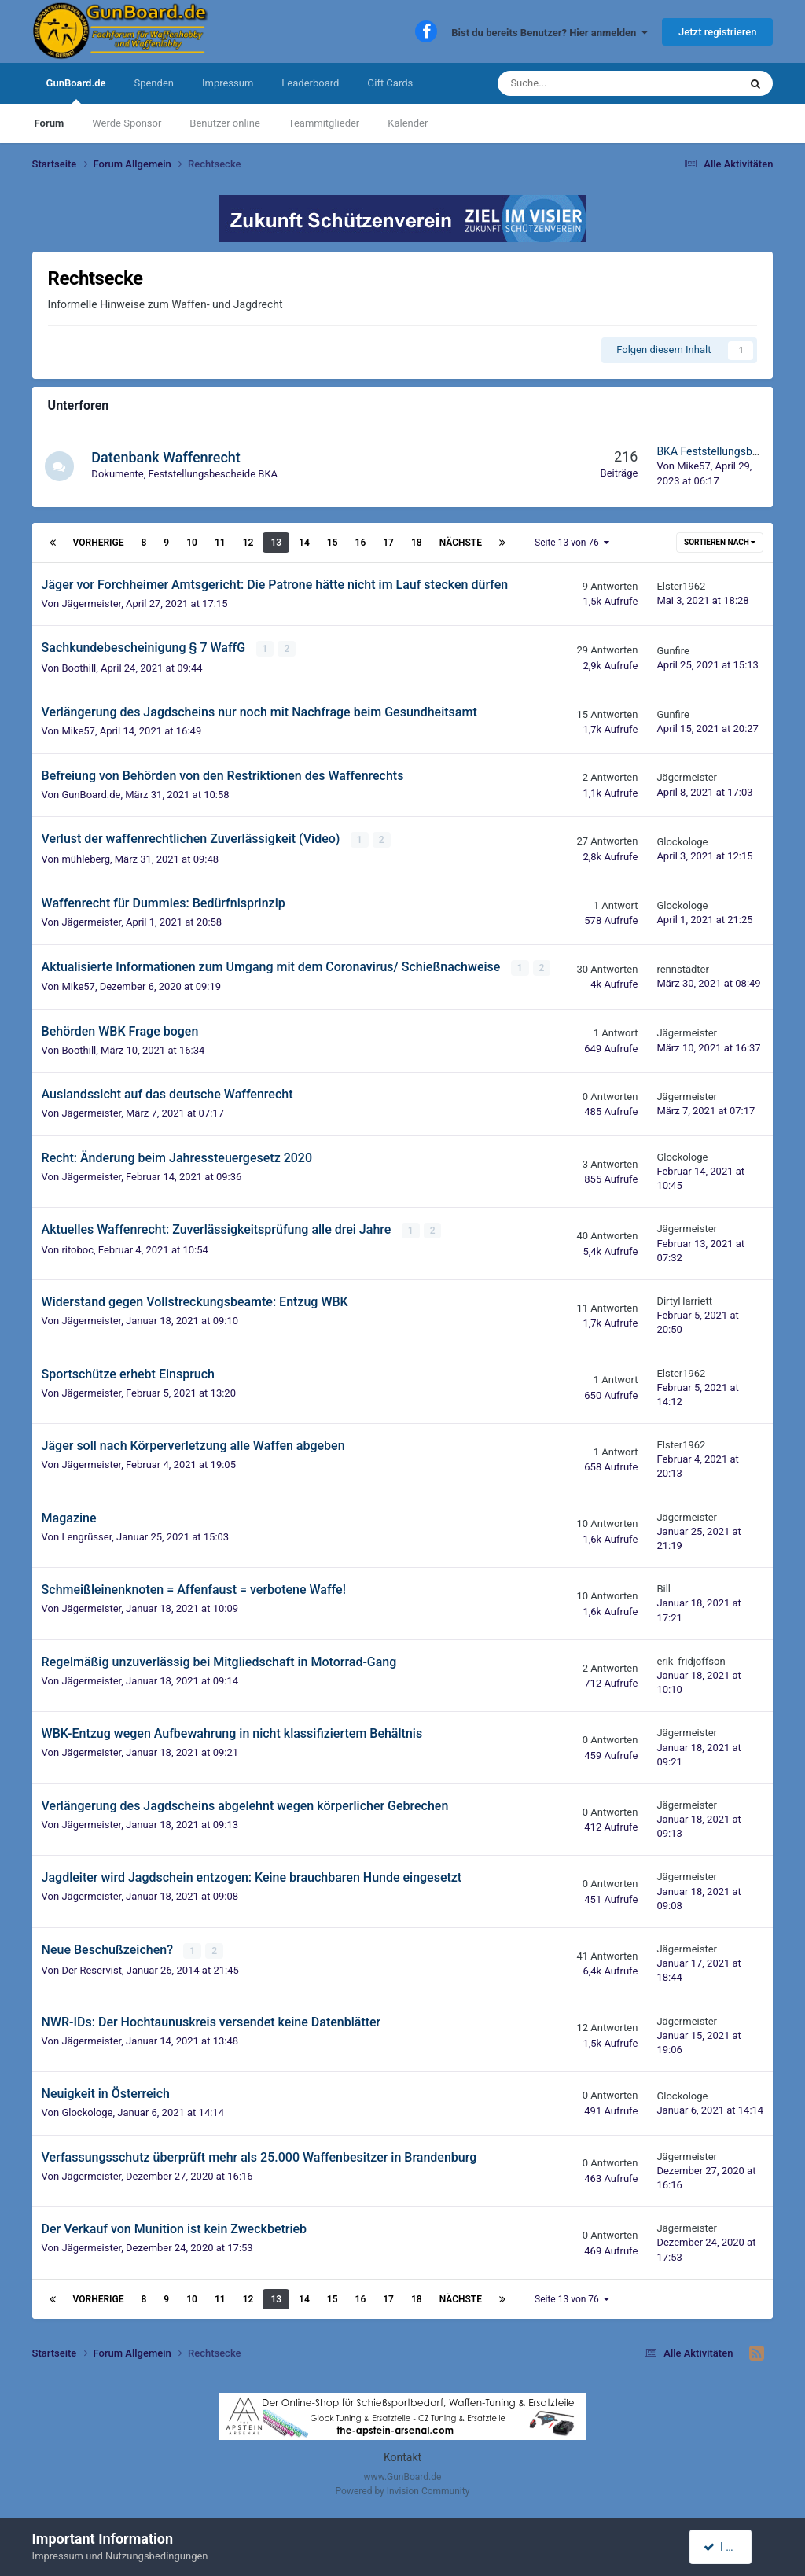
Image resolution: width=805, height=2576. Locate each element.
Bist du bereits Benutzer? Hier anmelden (549, 33)
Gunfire (672, 650)
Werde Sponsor (126, 123)
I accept (728, 2547)
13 (275, 542)
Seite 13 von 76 (572, 542)
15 (332, 542)
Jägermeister (91, 603)
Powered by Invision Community (403, 2490)
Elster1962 (680, 586)
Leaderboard (310, 83)
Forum (49, 123)
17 (388, 542)
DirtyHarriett (684, 1299)
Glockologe (682, 841)
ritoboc (77, 1248)
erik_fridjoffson (690, 1659)
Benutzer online (224, 123)
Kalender (408, 123)
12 (248, 542)
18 (416, 542)
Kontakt (402, 2456)
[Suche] (579, 83)
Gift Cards (390, 83)
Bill (663, 1588)
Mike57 (693, 466)
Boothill (78, 667)
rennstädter (682, 968)
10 (191, 542)
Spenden (154, 83)
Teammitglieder (324, 123)
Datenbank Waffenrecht (168, 457)
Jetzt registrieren (717, 32)
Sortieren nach (719, 542)
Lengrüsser (86, 1535)
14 (304, 542)
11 (220, 542)
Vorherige (98, 542)
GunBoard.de (76, 90)
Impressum (227, 83)
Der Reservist (91, 1968)
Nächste (460, 542)
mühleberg (85, 858)
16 (360, 542)
